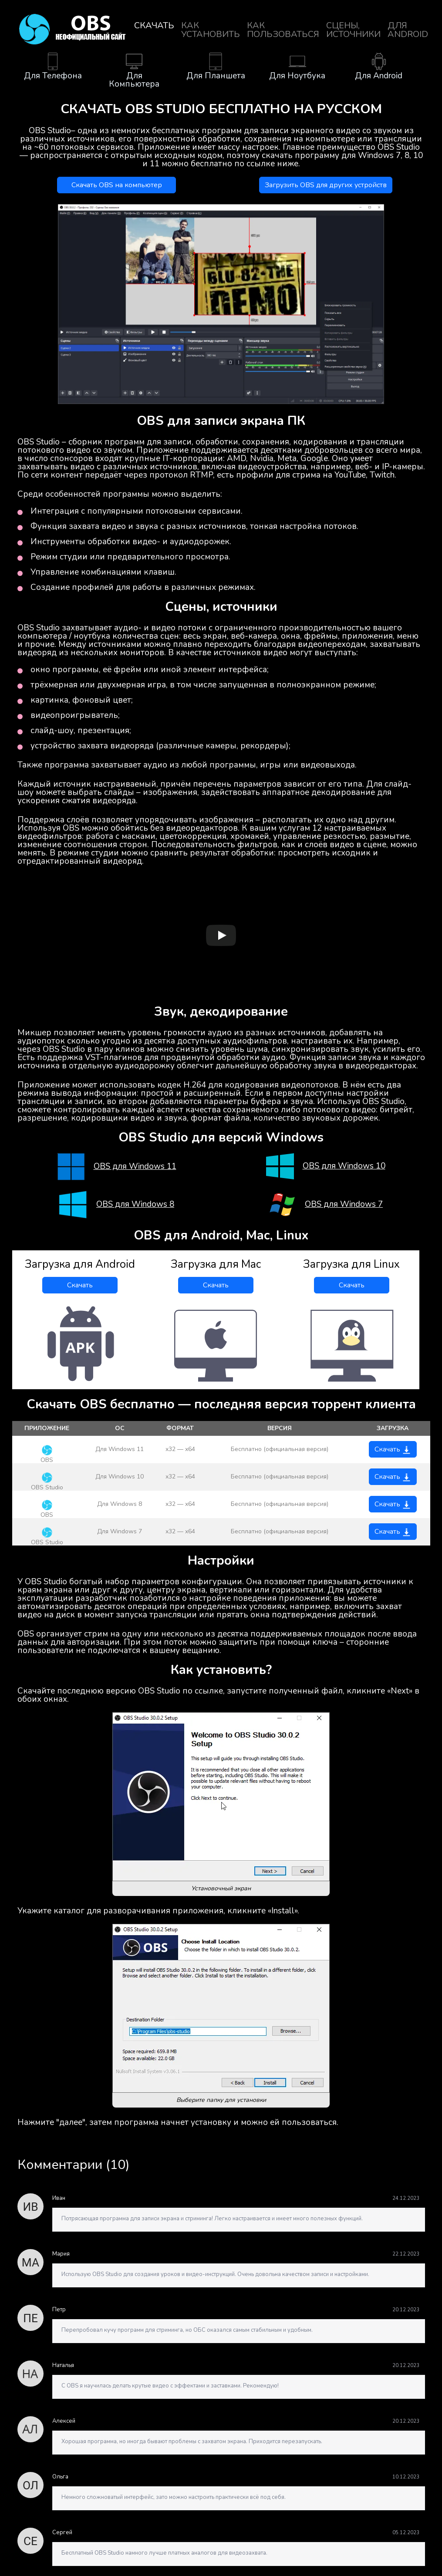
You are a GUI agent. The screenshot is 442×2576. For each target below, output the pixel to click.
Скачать (154, 25)
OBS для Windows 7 (344, 1204)
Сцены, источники (353, 30)
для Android (408, 30)
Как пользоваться (283, 30)
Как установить (210, 30)
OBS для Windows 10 (344, 1166)
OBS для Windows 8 (135, 1204)
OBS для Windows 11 (135, 1166)
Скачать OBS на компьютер (116, 185)
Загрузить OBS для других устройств (326, 185)
